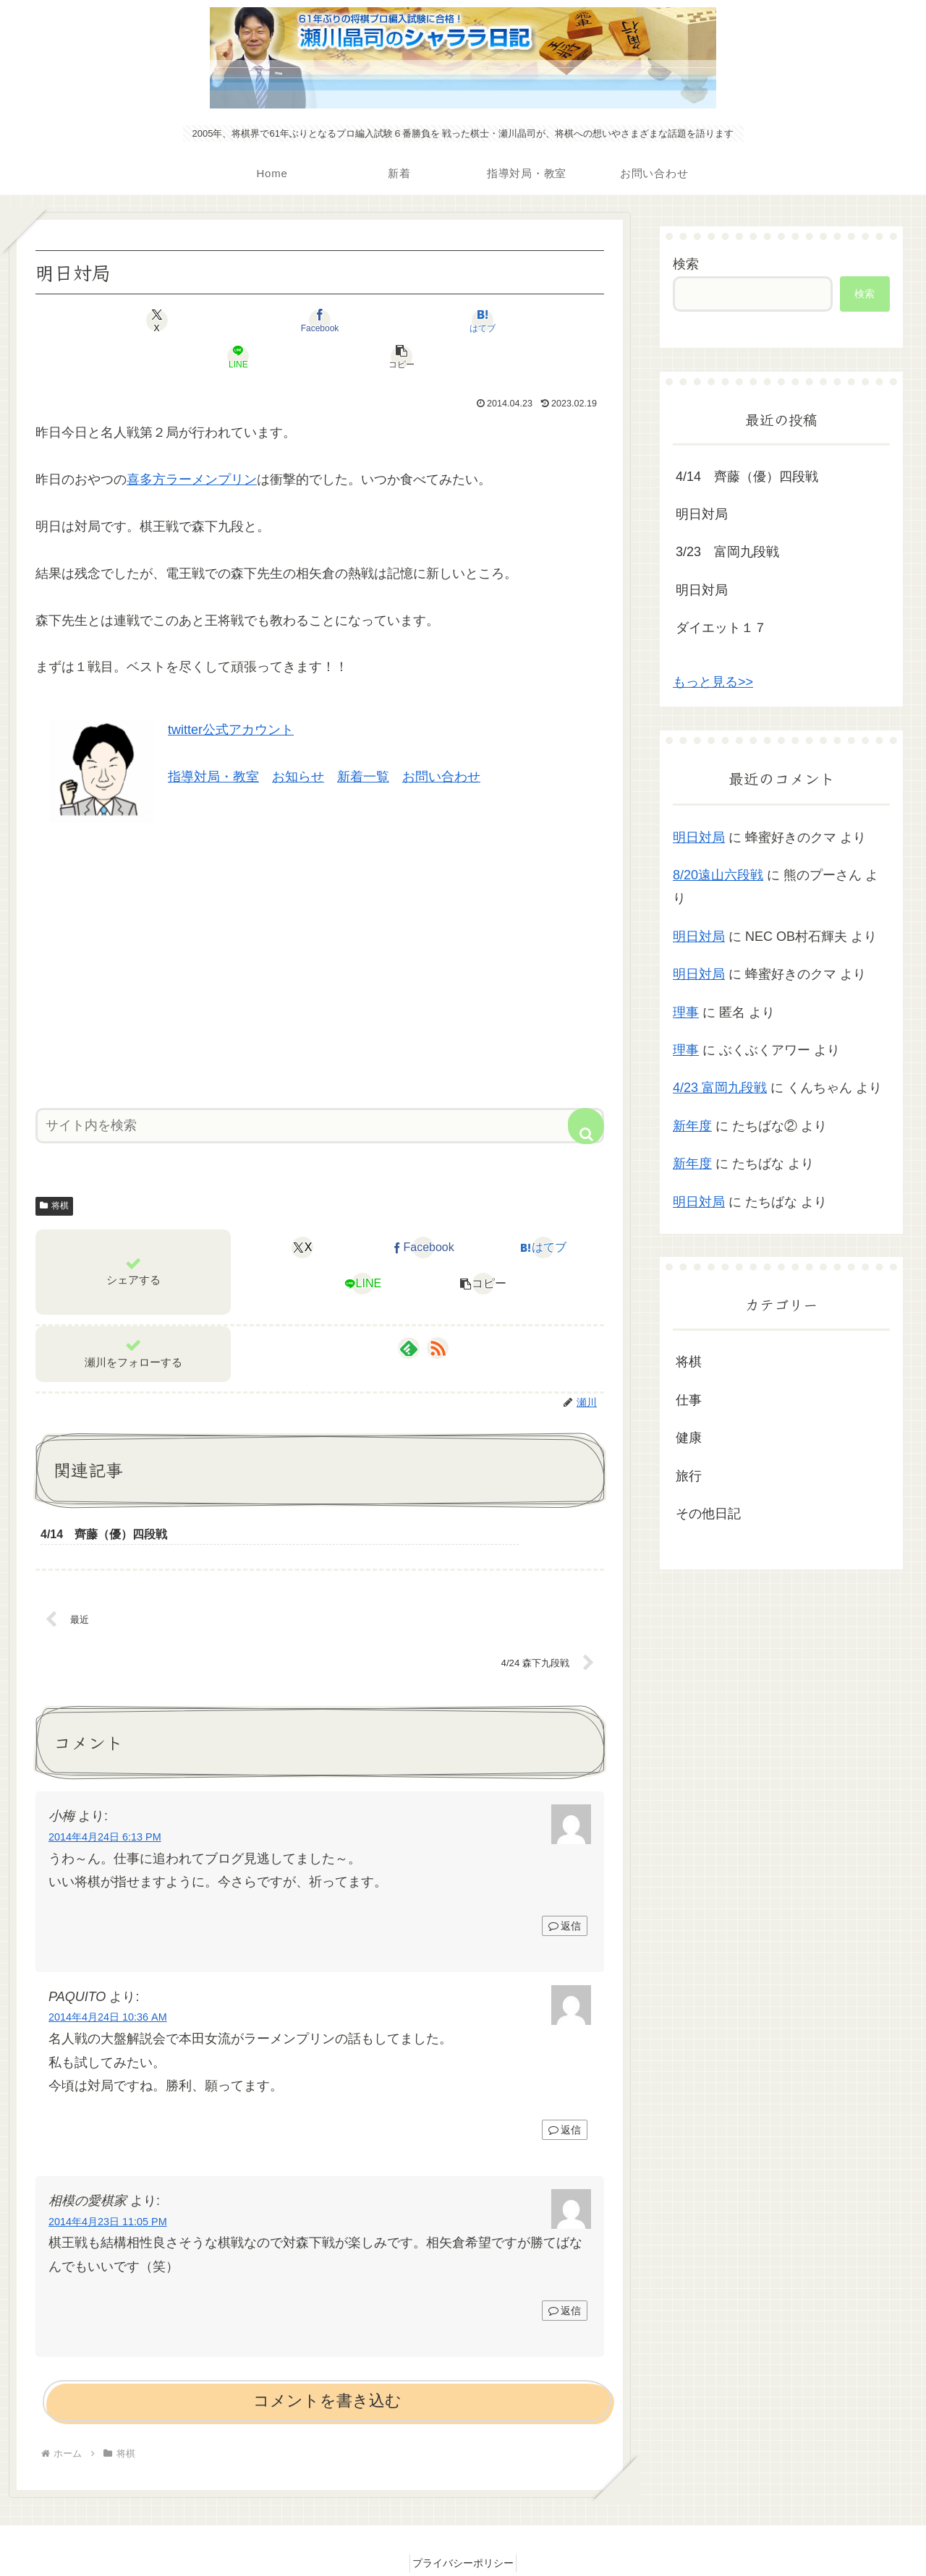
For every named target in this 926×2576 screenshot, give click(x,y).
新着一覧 (363, 740)
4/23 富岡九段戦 (720, 1087)
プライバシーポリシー (463, 2531)
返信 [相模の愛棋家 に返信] (564, 2279)
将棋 (54, 1169)
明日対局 (702, 514)
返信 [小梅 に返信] (564, 1894)
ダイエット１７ (721, 627)
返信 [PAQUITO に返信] (564, 2098)
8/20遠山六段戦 (718, 875)
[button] (510, 320)
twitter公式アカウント (231, 693)
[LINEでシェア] (415, 320)
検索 (686, 264)
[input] (319, 1089)
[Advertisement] (319, 923)
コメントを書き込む (327, 2369)
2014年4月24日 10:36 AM (107, 1985)
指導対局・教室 (213, 740)
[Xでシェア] (128, 320)
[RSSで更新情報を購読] (437, 1311)
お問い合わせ (441, 740)
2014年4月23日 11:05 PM (107, 2189)
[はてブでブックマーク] (319, 320)
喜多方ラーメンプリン (192, 443)
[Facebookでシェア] (224, 320)
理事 (686, 1012)
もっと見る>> (713, 682)
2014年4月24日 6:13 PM (104, 1804)
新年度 (692, 1126)
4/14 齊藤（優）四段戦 (747, 476)
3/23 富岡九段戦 (727, 552)
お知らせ (298, 740)
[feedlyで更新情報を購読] (408, 1311)
